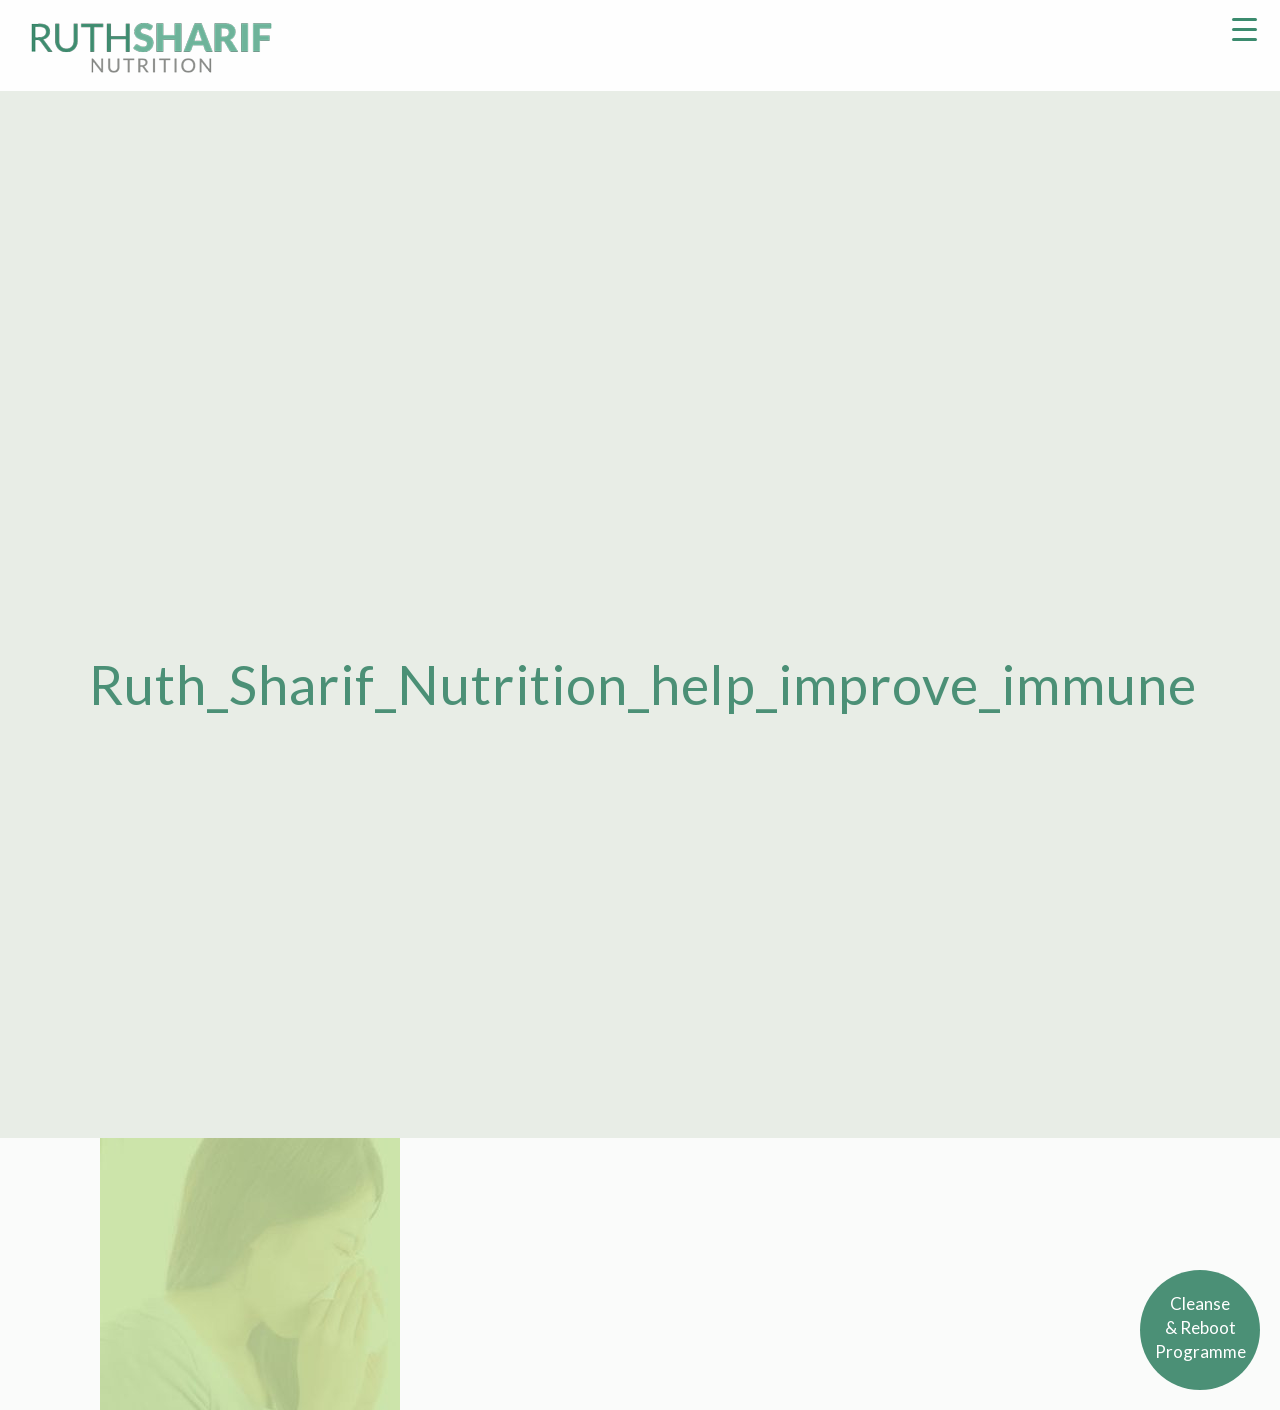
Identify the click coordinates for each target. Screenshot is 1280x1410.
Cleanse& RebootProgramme (1200, 1327)
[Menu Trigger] (1244, 27)
